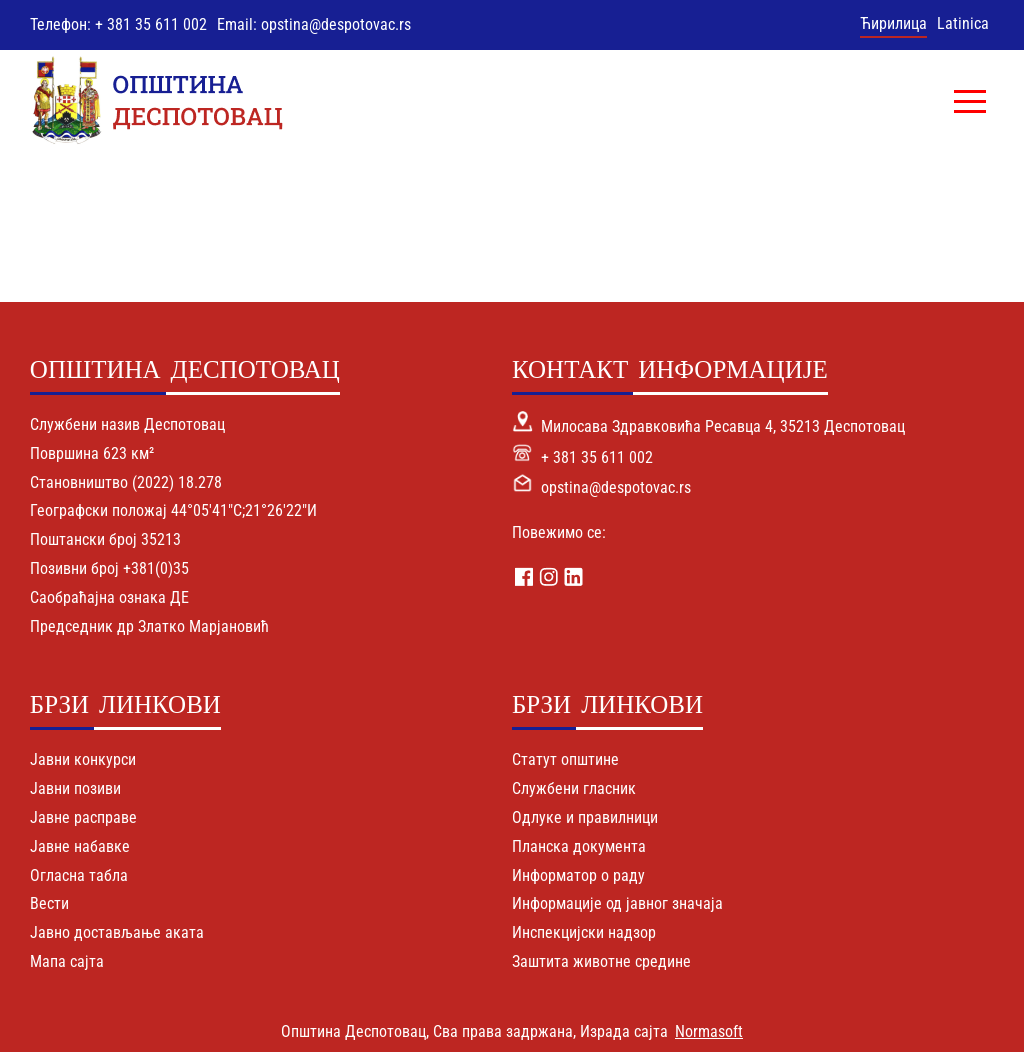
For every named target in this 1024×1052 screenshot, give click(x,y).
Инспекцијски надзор (584, 932)
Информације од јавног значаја (617, 903)
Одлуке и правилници (585, 817)
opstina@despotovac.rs (616, 487)
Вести (49, 903)
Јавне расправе (83, 817)
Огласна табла (79, 875)
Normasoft (709, 1031)
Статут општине (565, 759)
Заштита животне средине (601, 961)
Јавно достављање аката (117, 932)
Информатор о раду (578, 875)
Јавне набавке (80, 846)
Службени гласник (574, 788)
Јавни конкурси (83, 759)
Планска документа (579, 846)
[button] (970, 101)
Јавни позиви (75, 788)
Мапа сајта (67, 961)
